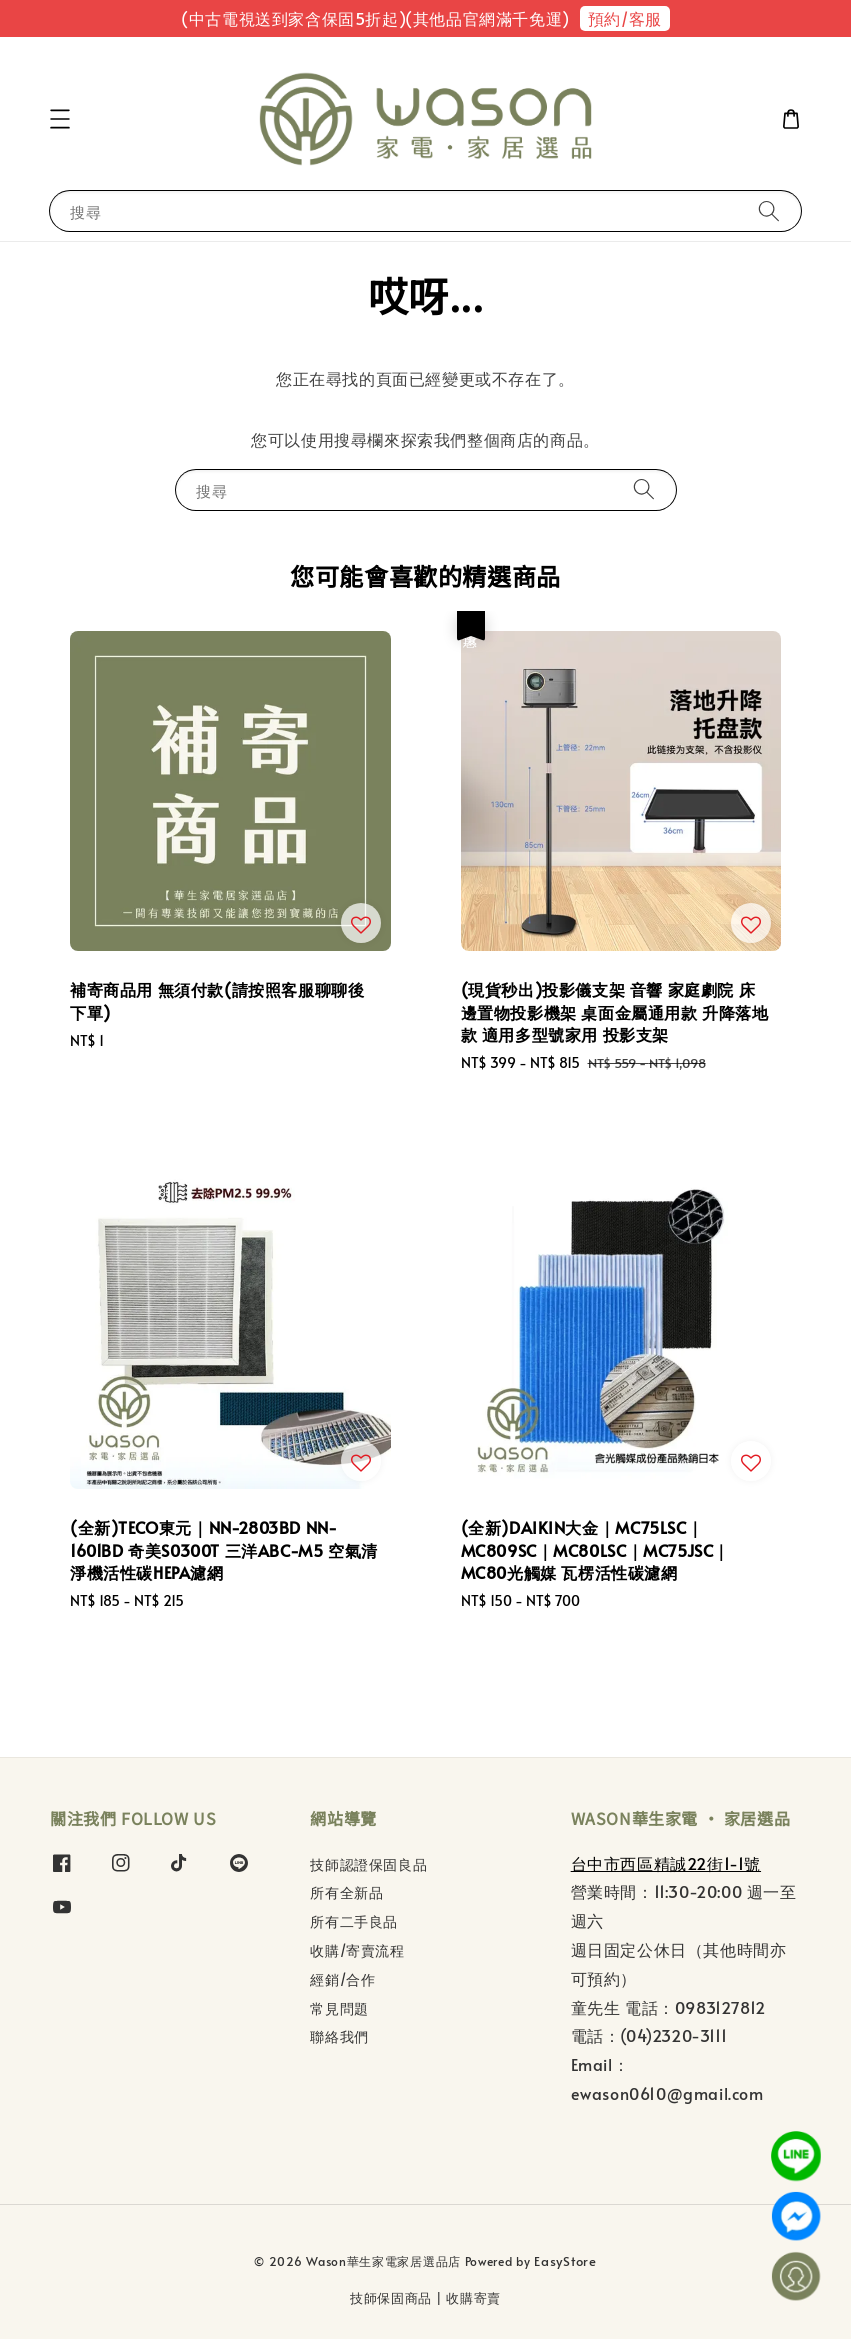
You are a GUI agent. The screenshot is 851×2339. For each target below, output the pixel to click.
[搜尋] (769, 210)
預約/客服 (625, 18)
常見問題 (339, 2008)
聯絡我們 (339, 2036)
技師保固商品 (391, 2298)
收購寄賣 (473, 2298)
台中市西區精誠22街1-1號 (666, 1863)
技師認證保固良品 (368, 1865)
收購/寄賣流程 (357, 1950)
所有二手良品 (354, 1921)
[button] (60, 119)
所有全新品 (346, 1892)
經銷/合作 (342, 1979)
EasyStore (565, 2261)
